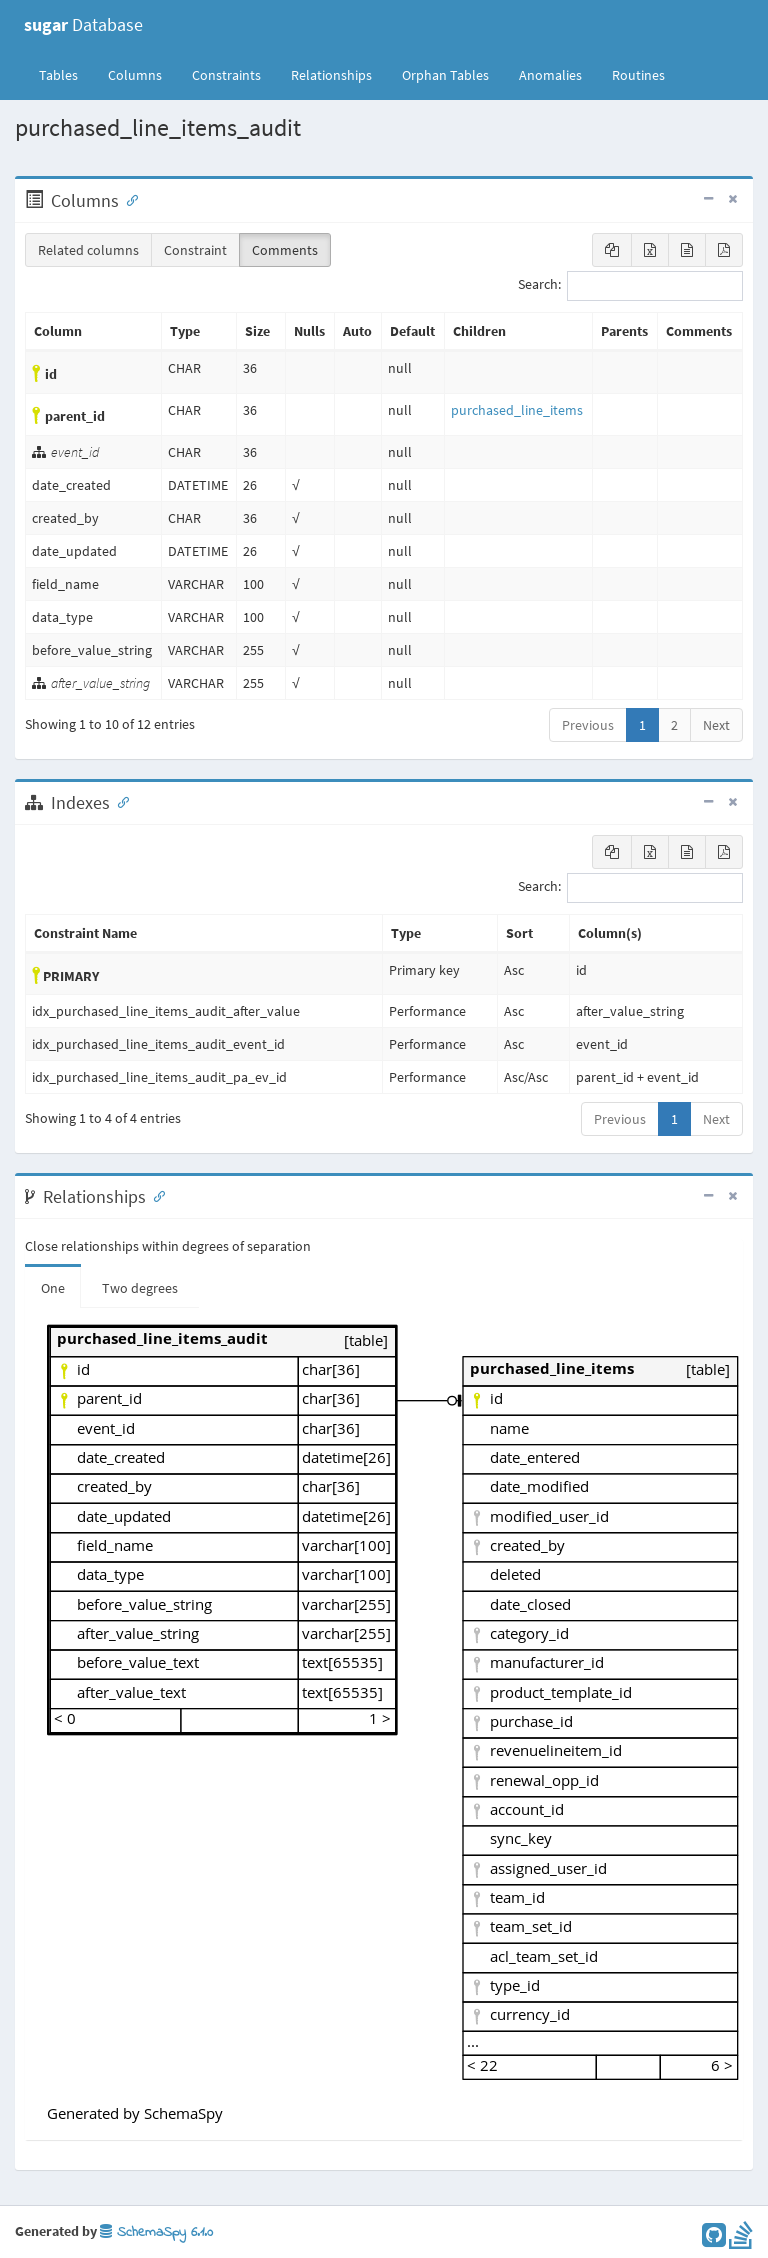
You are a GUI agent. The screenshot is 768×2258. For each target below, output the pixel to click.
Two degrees (140, 1288)
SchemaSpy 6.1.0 (156, 2232)
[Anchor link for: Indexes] (119, 801)
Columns (135, 75)
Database (83, 24)
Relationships (331, 75)
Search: (630, 286)
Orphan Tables (445, 75)
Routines (638, 75)
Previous (588, 725)
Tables (66, 74)
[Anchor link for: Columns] (128, 199)
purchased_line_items (517, 410)
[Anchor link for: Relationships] (155, 1195)
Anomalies (550, 75)
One (53, 1288)
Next (716, 725)
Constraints (226, 75)
